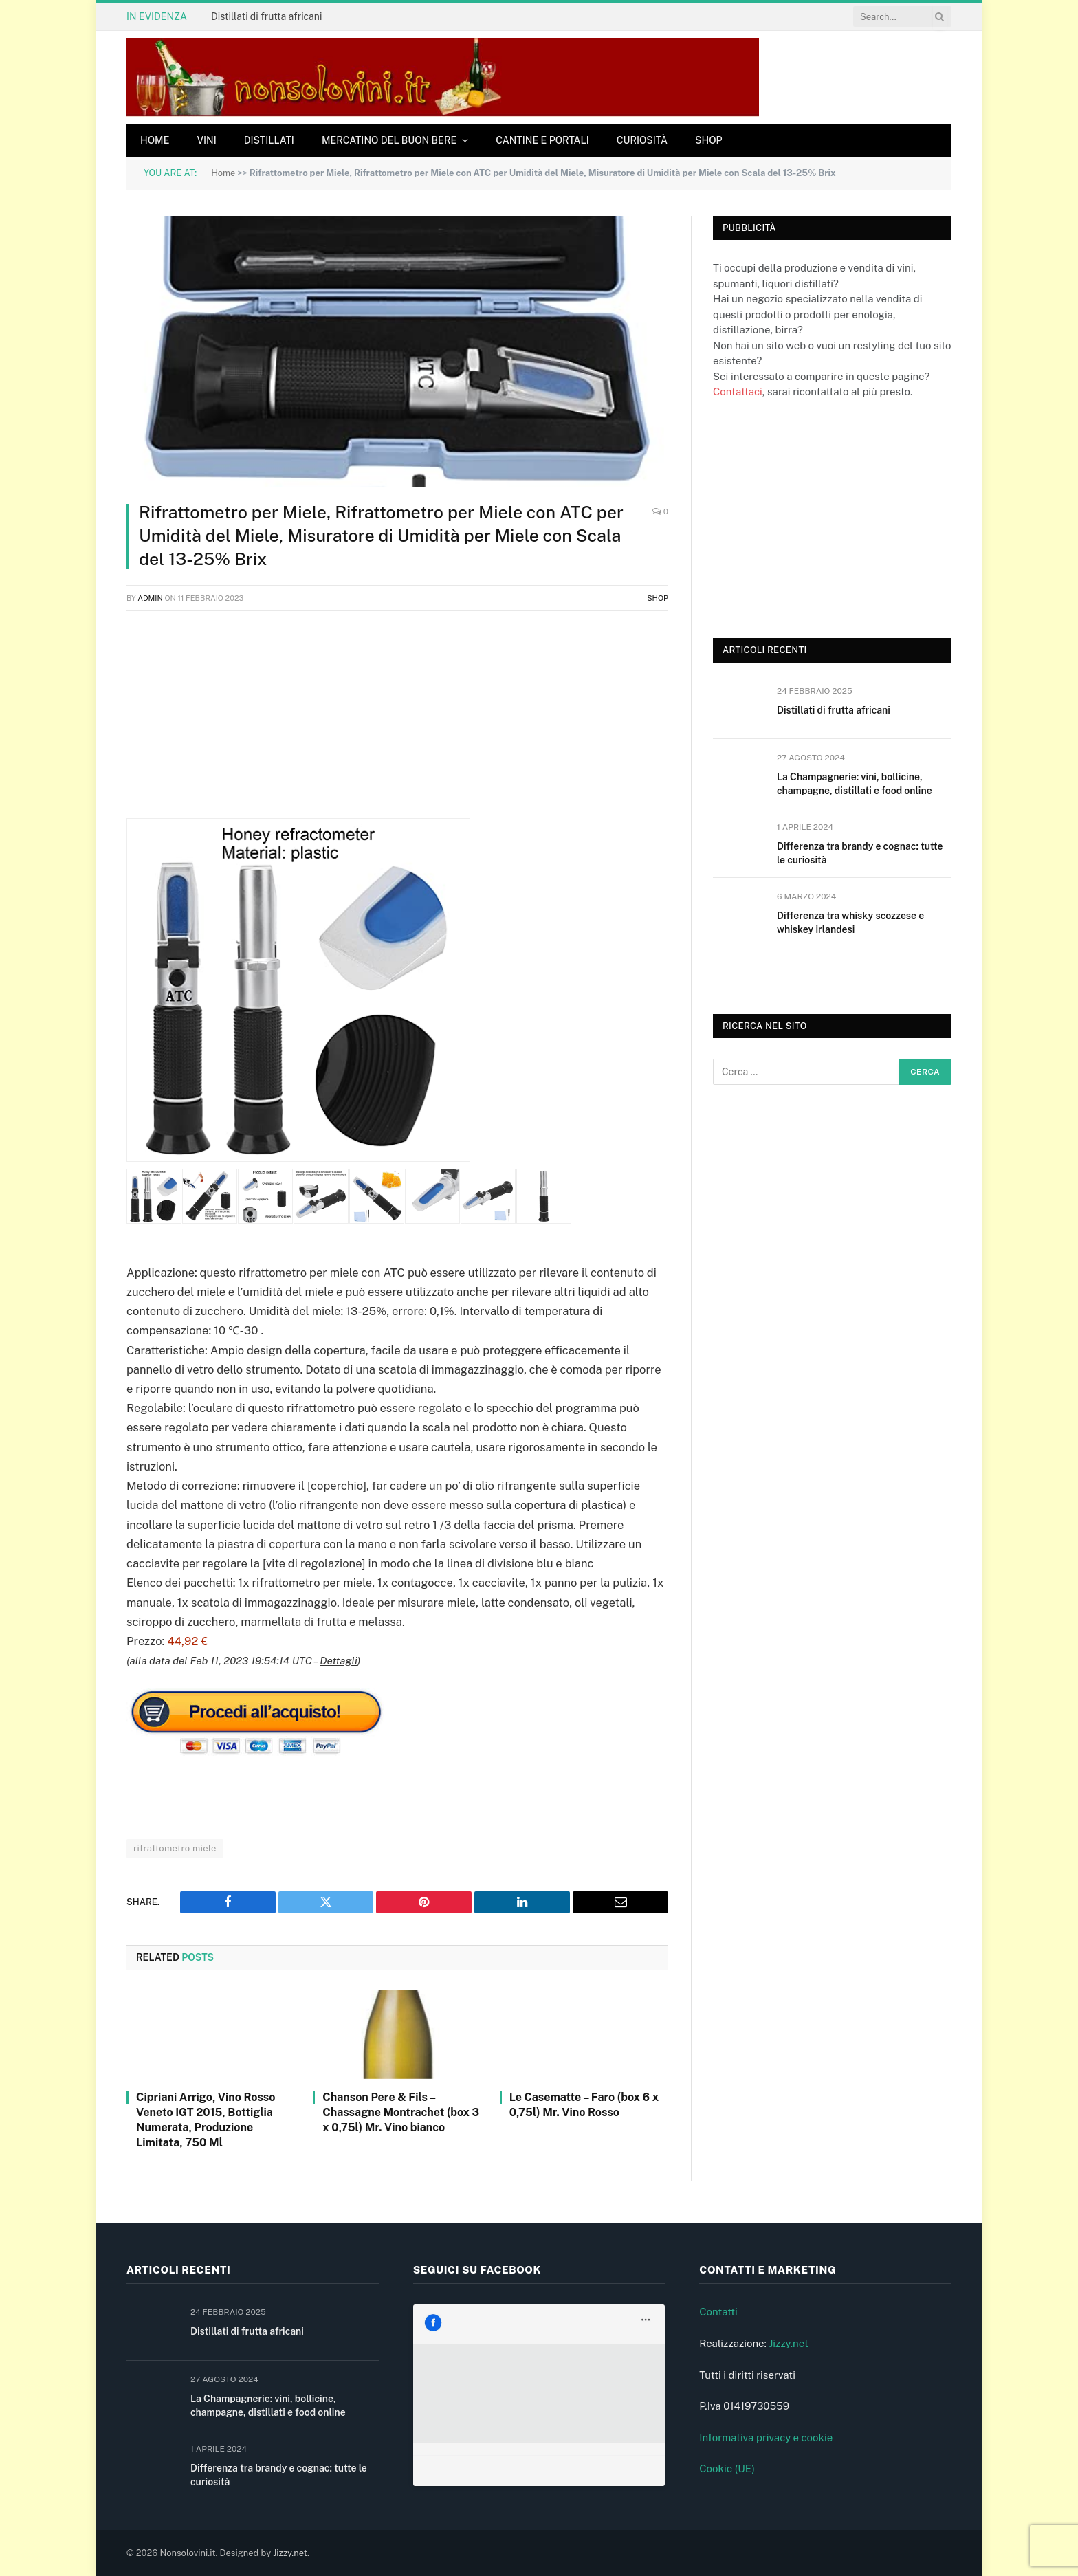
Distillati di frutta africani (266, 16)
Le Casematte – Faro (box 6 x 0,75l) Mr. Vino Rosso (584, 2105)
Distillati (269, 140)
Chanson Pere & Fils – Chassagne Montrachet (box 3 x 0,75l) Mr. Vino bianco (400, 2112)
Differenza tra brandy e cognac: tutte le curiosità (860, 853)
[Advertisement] (397, 722)
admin (150, 598)
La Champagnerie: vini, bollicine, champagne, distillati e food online (854, 783)
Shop (709, 140)
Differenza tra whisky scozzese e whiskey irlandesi (850, 922)
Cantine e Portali (542, 140)
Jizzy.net (788, 2343)
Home (154, 140)
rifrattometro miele (175, 1848)
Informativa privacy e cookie (766, 2437)
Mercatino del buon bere (389, 140)
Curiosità (642, 140)
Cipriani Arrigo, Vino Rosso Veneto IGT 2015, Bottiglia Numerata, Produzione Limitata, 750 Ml (205, 2119)
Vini (206, 140)
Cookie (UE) (727, 2468)
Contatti (718, 2312)
